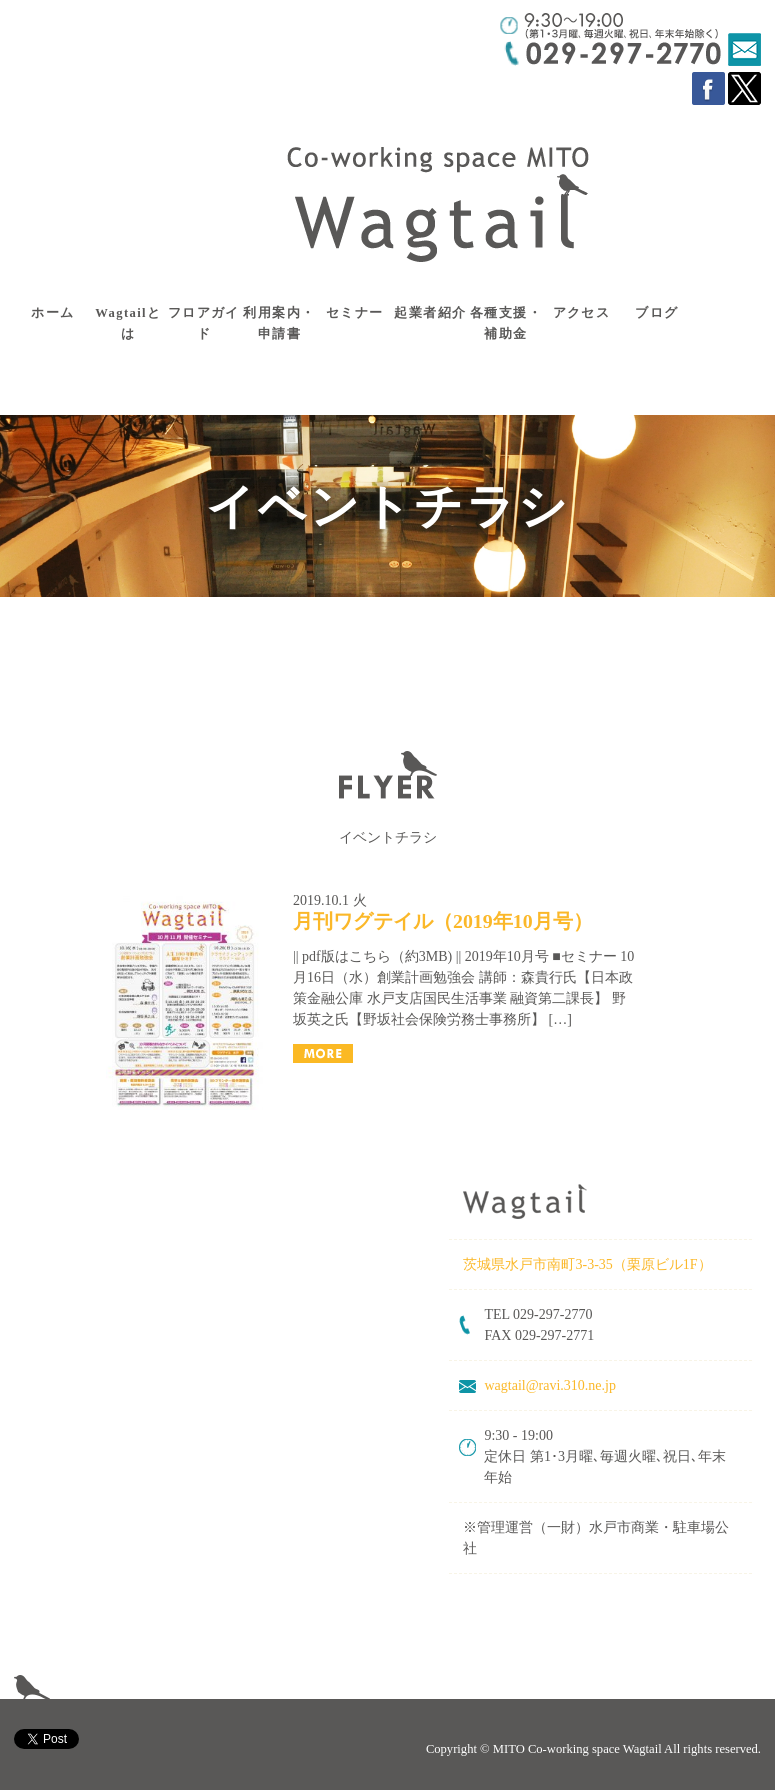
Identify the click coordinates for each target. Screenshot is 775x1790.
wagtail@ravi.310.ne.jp (549, 1385)
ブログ (656, 313)
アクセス (582, 313)
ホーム (52, 313)
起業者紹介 (430, 313)
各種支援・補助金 (506, 323)
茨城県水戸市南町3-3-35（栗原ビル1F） (589, 1264)
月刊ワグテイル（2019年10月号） (443, 921)
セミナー (355, 313)
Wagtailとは (128, 323)
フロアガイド (204, 323)
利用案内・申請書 (279, 323)
